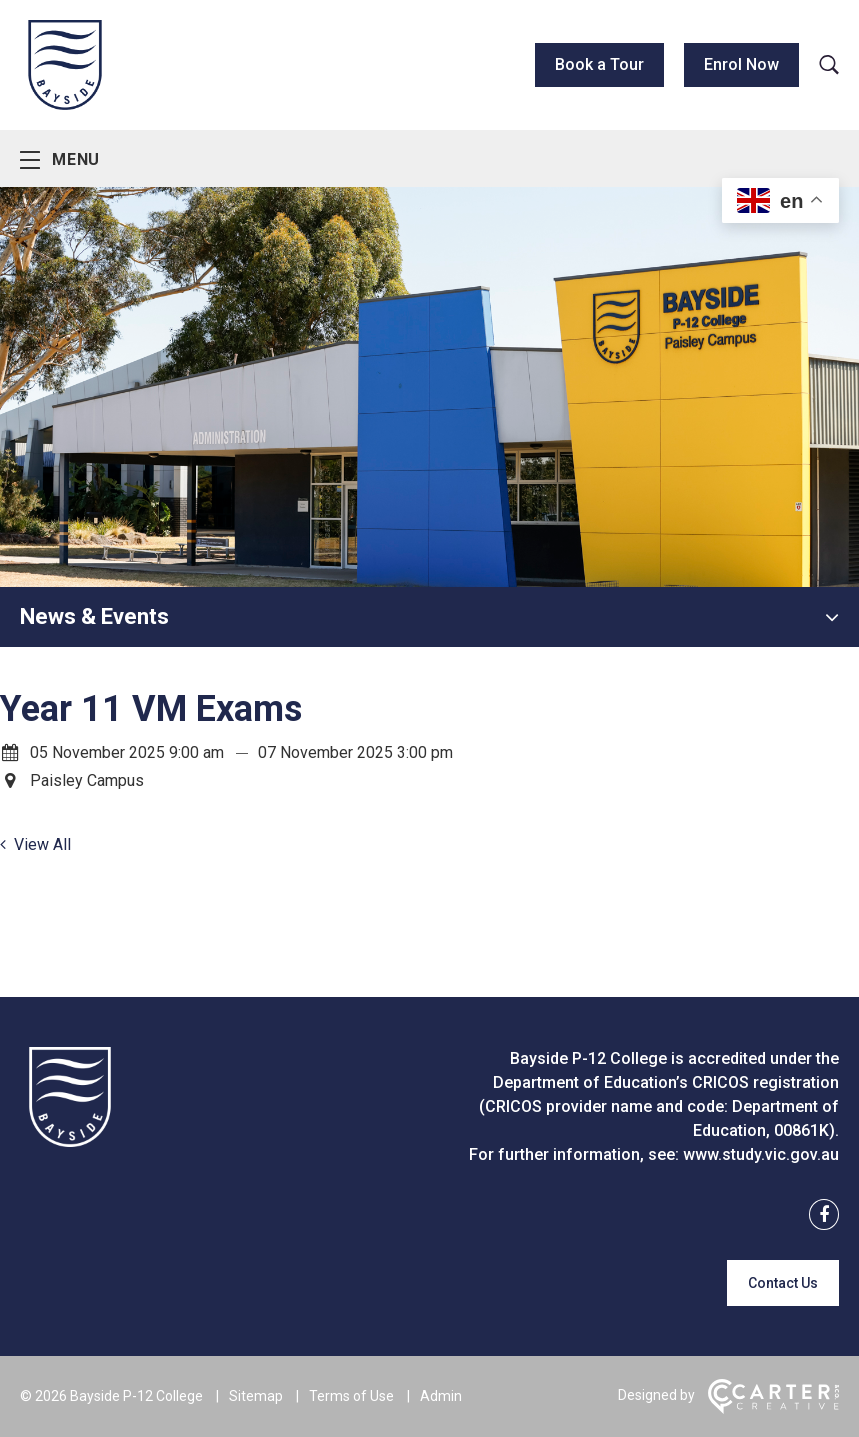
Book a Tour (599, 64)
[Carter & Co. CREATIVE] (773, 1409)
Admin (441, 1396)
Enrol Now (741, 64)
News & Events (94, 616)
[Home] (70, 1141)
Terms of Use (351, 1396)
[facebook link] (818, 1215)
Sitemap (256, 1396)
